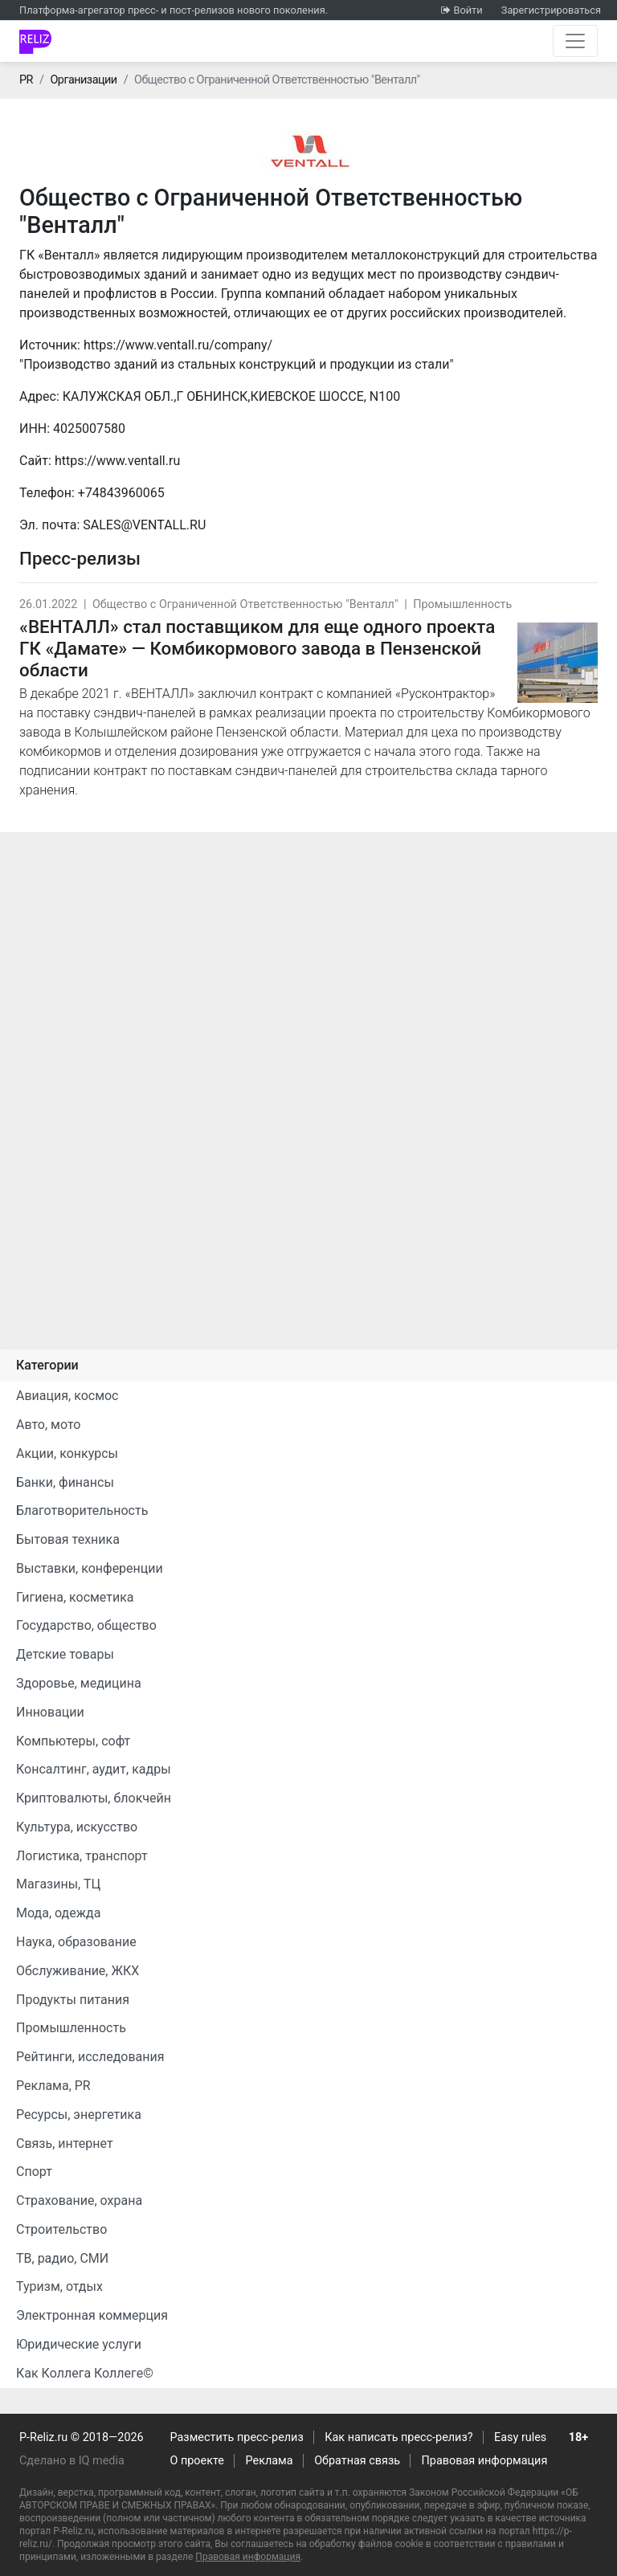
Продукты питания (72, 1999)
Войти (467, 10)
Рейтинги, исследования (90, 2056)
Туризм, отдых (59, 2286)
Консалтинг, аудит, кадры (93, 1769)
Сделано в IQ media (72, 2461)
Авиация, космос (67, 1395)
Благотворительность (82, 1510)
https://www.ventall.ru (117, 460)
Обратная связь (357, 2461)
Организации (83, 80)
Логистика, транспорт (82, 1856)
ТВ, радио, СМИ (62, 2258)
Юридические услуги (78, 2344)
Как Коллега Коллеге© (84, 2373)
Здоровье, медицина (78, 1683)
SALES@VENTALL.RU (144, 525)
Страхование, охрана (79, 2200)
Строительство (61, 2229)
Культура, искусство (76, 1827)
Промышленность (462, 604)
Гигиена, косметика (75, 1597)
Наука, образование (76, 1941)
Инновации (50, 1712)
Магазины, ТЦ (58, 1884)
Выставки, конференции (89, 1568)
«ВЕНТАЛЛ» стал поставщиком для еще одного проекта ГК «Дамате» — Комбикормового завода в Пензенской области (257, 648)
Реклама (269, 2461)
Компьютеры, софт (73, 1741)
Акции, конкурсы (67, 1453)
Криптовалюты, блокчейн (93, 1798)
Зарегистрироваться (551, 10)
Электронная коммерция (92, 2315)
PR (26, 80)
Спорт (34, 2171)
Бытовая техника (68, 1539)
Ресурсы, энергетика (78, 2114)
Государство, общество (86, 1625)
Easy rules (520, 2437)
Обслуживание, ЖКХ (77, 1970)
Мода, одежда (58, 1913)
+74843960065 (121, 492)
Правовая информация (485, 2461)
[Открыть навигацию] (575, 41)
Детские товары (65, 1654)
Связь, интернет (64, 2143)
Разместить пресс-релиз (237, 2437)
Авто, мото (48, 1424)
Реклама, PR (53, 2085)
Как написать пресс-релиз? (398, 2437)
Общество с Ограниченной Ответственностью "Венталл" (245, 604)
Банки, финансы (65, 1482)
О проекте (197, 2461)
